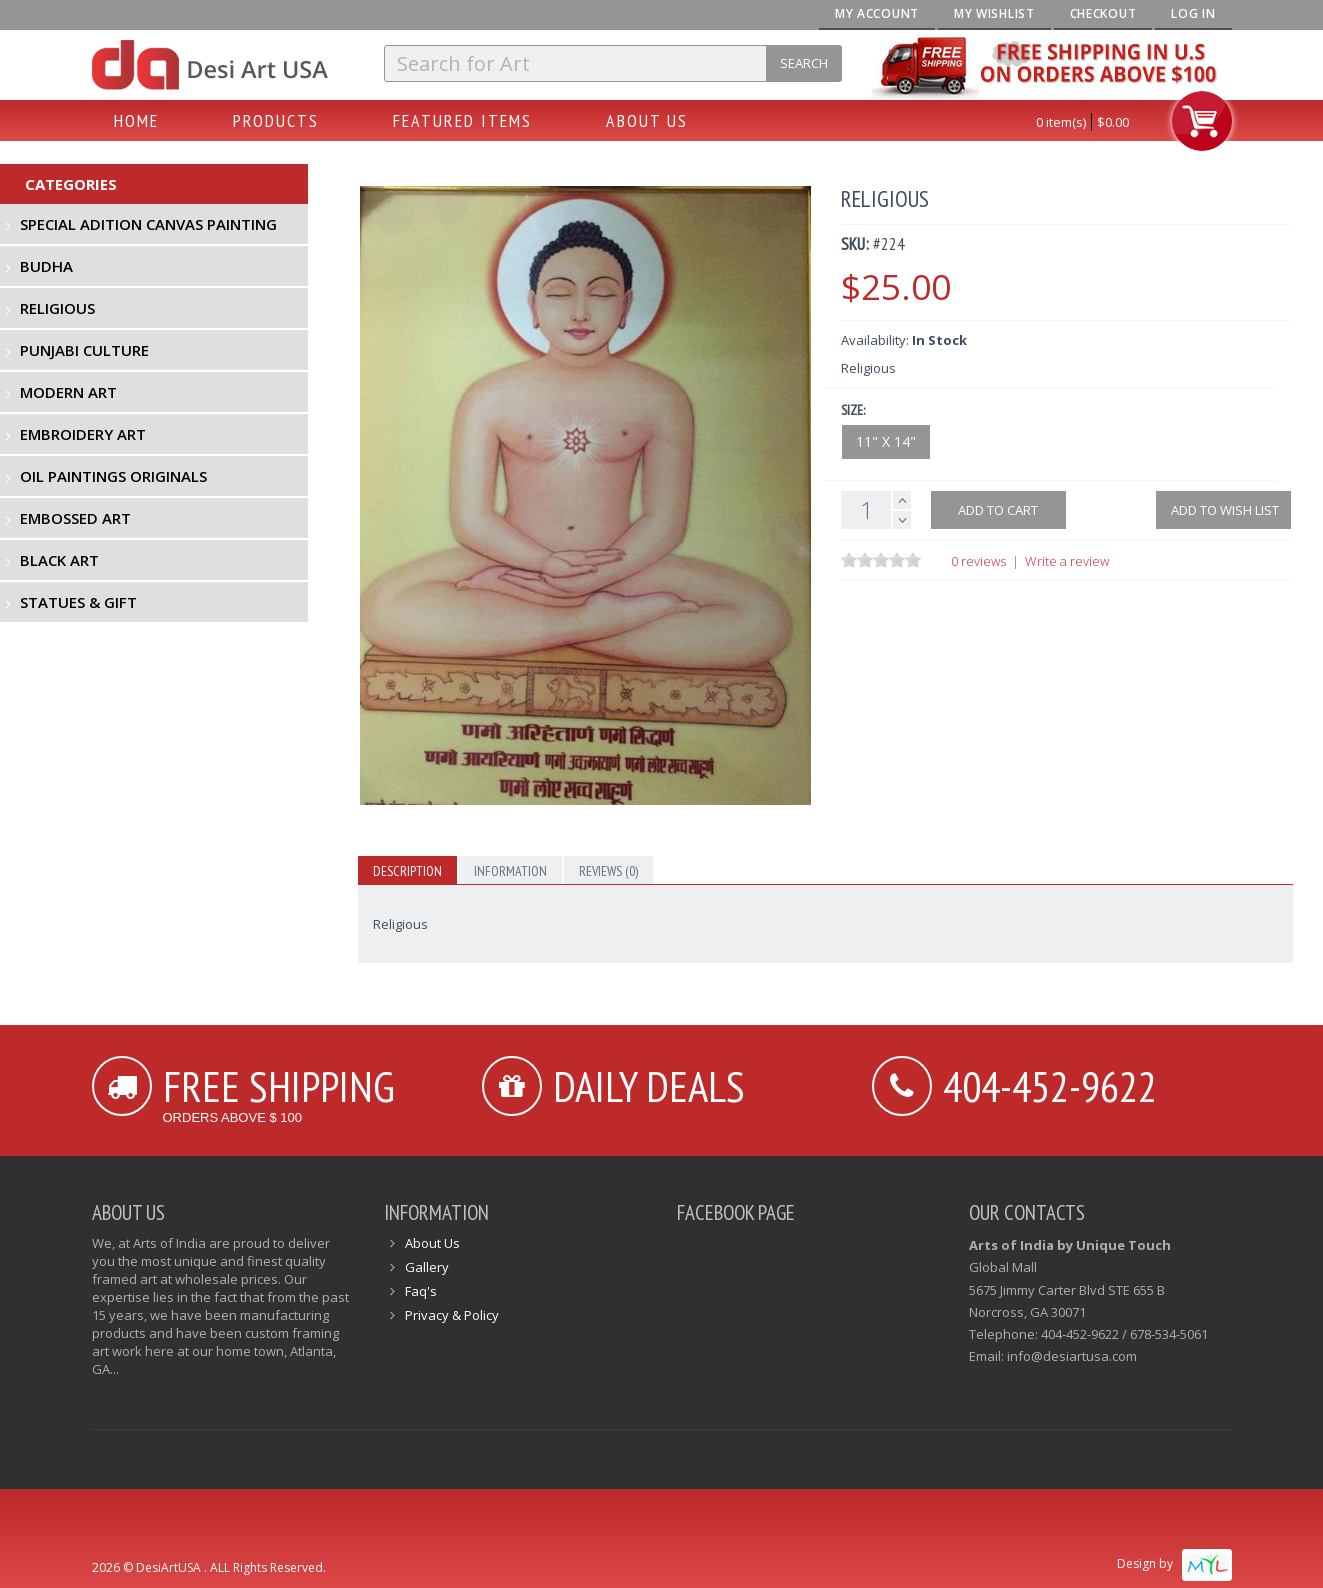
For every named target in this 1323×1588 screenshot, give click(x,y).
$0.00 (1113, 122)
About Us (647, 120)
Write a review (1067, 561)
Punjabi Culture (84, 350)
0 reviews (978, 561)
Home (136, 120)
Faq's (421, 1291)
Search (804, 63)
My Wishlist (994, 13)
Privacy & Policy (452, 1315)
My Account (877, 13)
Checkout (1103, 13)
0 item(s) (1061, 122)
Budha (46, 266)
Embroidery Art (83, 434)
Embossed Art (75, 518)
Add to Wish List (1223, 510)
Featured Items (462, 120)
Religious (57, 308)
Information (510, 871)
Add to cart (998, 510)
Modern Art (68, 392)
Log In (1193, 13)
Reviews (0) (608, 871)
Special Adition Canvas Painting (148, 224)
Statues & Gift (78, 602)
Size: (853, 410)
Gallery (427, 1267)
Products (276, 120)
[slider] (881, 560)
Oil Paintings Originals (113, 476)
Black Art (59, 560)
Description (407, 871)
